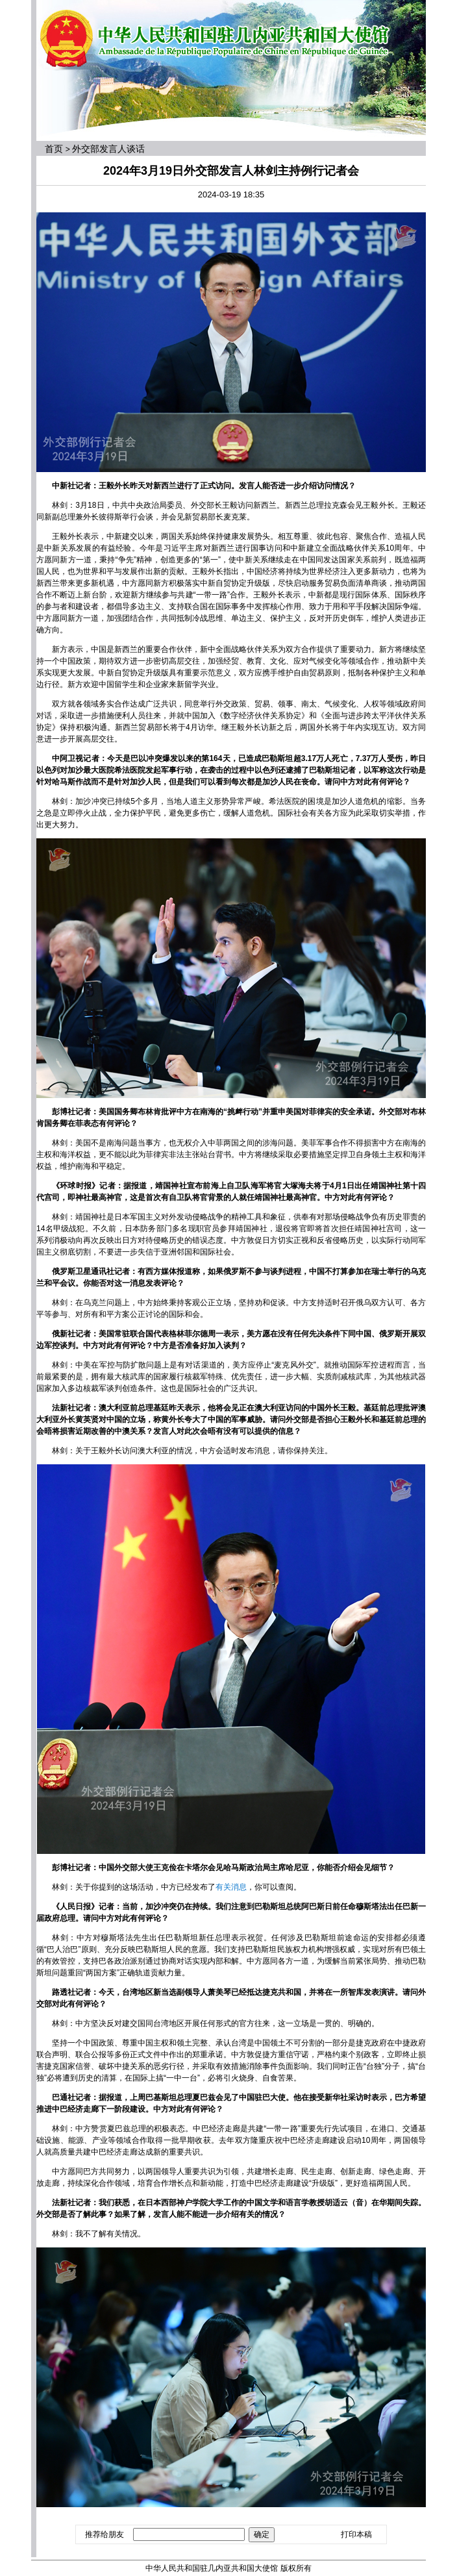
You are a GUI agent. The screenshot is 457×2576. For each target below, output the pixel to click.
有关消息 (231, 1887)
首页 (54, 149)
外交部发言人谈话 (108, 149)
